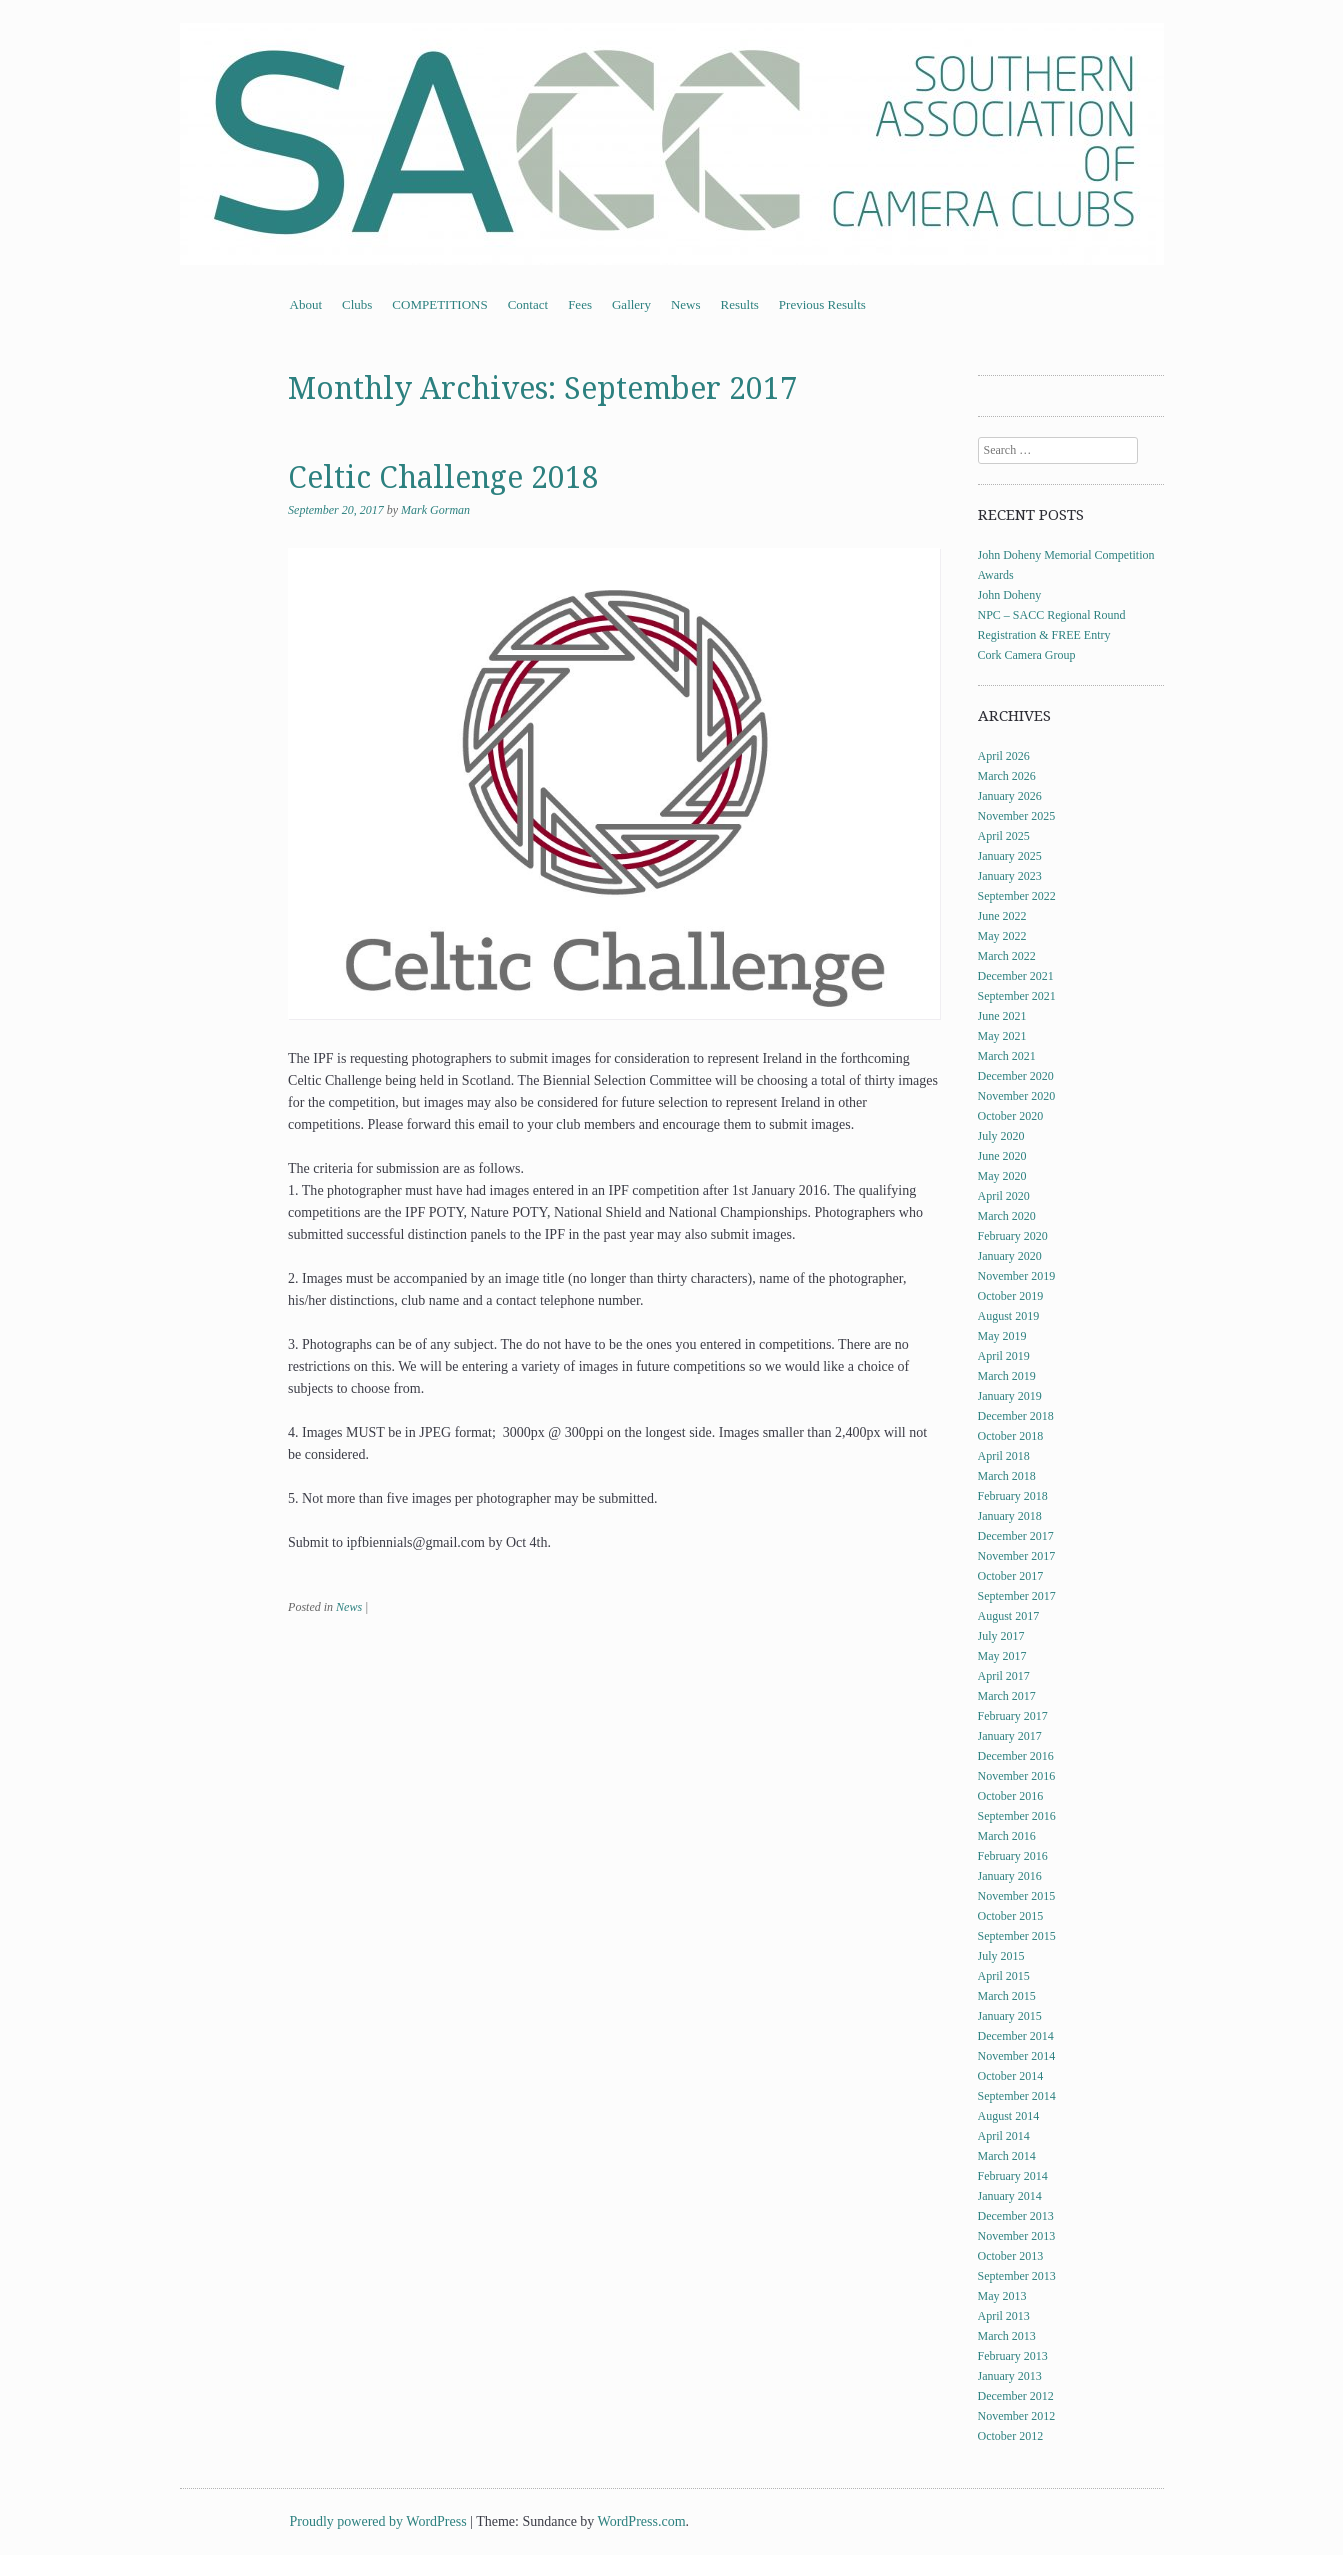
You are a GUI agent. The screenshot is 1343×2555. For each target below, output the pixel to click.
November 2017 (1017, 1556)
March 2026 (1007, 776)
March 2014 (1007, 2156)
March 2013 (1007, 2336)
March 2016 (1007, 1836)
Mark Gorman (435, 510)
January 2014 (1010, 2196)
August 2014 (1009, 2116)
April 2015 (1004, 1976)
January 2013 (1010, 2376)
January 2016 (1010, 1876)
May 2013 (1002, 2296)
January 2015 (1010, 2016)
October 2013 (1011, 2256)
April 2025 (1004, 836)
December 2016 (1016, 1756)
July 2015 (1001, 1956)
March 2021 (1007, 1056)
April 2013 (1004, 2316)
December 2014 (1016, 2036)
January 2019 (1010, 1396)
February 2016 (1013, 1856)
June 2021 (1002, 1016)
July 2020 (1001, 1136)
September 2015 (1017, 1936)
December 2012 (1016, 2396)
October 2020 (1011, 1116)
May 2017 (1002, 1656)
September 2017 (1017, 1596)
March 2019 (1007, 1376)
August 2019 (1009, 1316)
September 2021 (1017, 996)
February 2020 (1013, 1236)
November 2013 (1017, 2236)
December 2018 (1016, 1416)
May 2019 (1002, 1336)
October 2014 (1011, 2076)
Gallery (631, 304)
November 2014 (1017, 2056)
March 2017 (1007, 1696)
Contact (528, 304)
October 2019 (1011, 1296)
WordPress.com (642, 2521)
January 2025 (1010, 856)
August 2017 (1009, 1616)
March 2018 (1007, 1476)
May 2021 (1002, 1036)
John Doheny (1010, 595)
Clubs (357, 304)
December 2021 (1016, 976)
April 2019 (1004, 1356)
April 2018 (1004, 1456)
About (306, 304)
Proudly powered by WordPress (378, 2521)
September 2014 (1017, 2096)
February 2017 (1013, 1716)
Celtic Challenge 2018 (443, 477)
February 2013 (1013, 2356)
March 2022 (1007, 956)
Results (740, 304)
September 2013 (1017, 2276)
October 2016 (1011, 1796)
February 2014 (1013, 2176)
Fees (580, 304)
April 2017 (1004, 1676)
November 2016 (1017, 1776)
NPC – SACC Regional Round (1052, 615)
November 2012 (1017, 2416)
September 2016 (1017, 1816)
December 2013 (1016, 2216)
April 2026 (1004, 756)
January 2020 (1010, 1256)
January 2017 (1010, 1736)
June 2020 (1002, 1156)
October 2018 (1011, 1436)
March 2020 (1007, 1216)
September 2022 (1017, 896)
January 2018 (1010, 1516)
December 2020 (1016, 1076)
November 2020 (1017, 1096)
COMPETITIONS (439, 304)
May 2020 (1002, 1176)
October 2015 (1011, 1916)
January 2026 (1010, 796)
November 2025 (1017, 816)
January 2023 (1010, 876)
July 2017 (1001, 1636)
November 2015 (1017, 1896)
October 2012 (1011, 2436)
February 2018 (1013, 1496)
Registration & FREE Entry (1044, 635)
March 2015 (1007, 1996)
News (686, 304)
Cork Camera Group (1027, 655)
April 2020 (1004, 1196)
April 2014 (1004, 2136)
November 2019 (1017, 1276)
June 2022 (1002, 916)
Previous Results (822, 304)
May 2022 (1002, 936)
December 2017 (1016, 1536)
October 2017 (1011, 1576)
